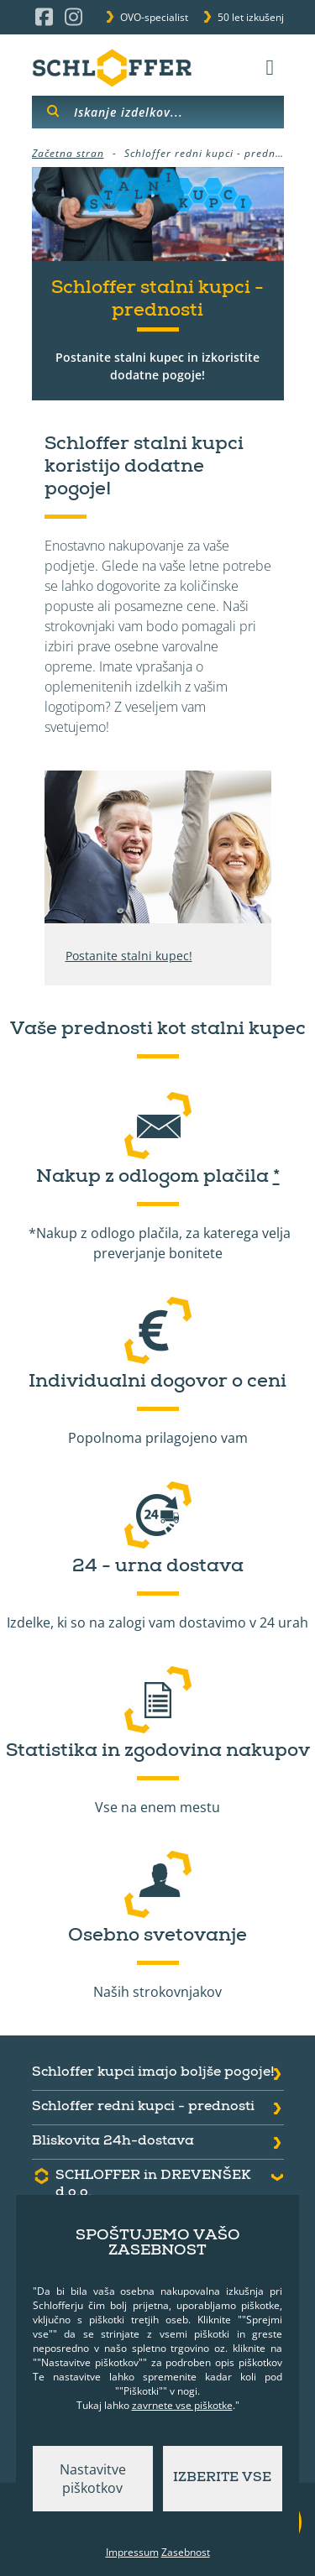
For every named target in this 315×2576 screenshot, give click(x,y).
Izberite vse (222, 2478)
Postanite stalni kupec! (129, 956)
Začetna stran (68, 153)
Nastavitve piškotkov (93, 2478)
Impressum (132, 2552)
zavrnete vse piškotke (182, 2405)
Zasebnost (185, 2552)
